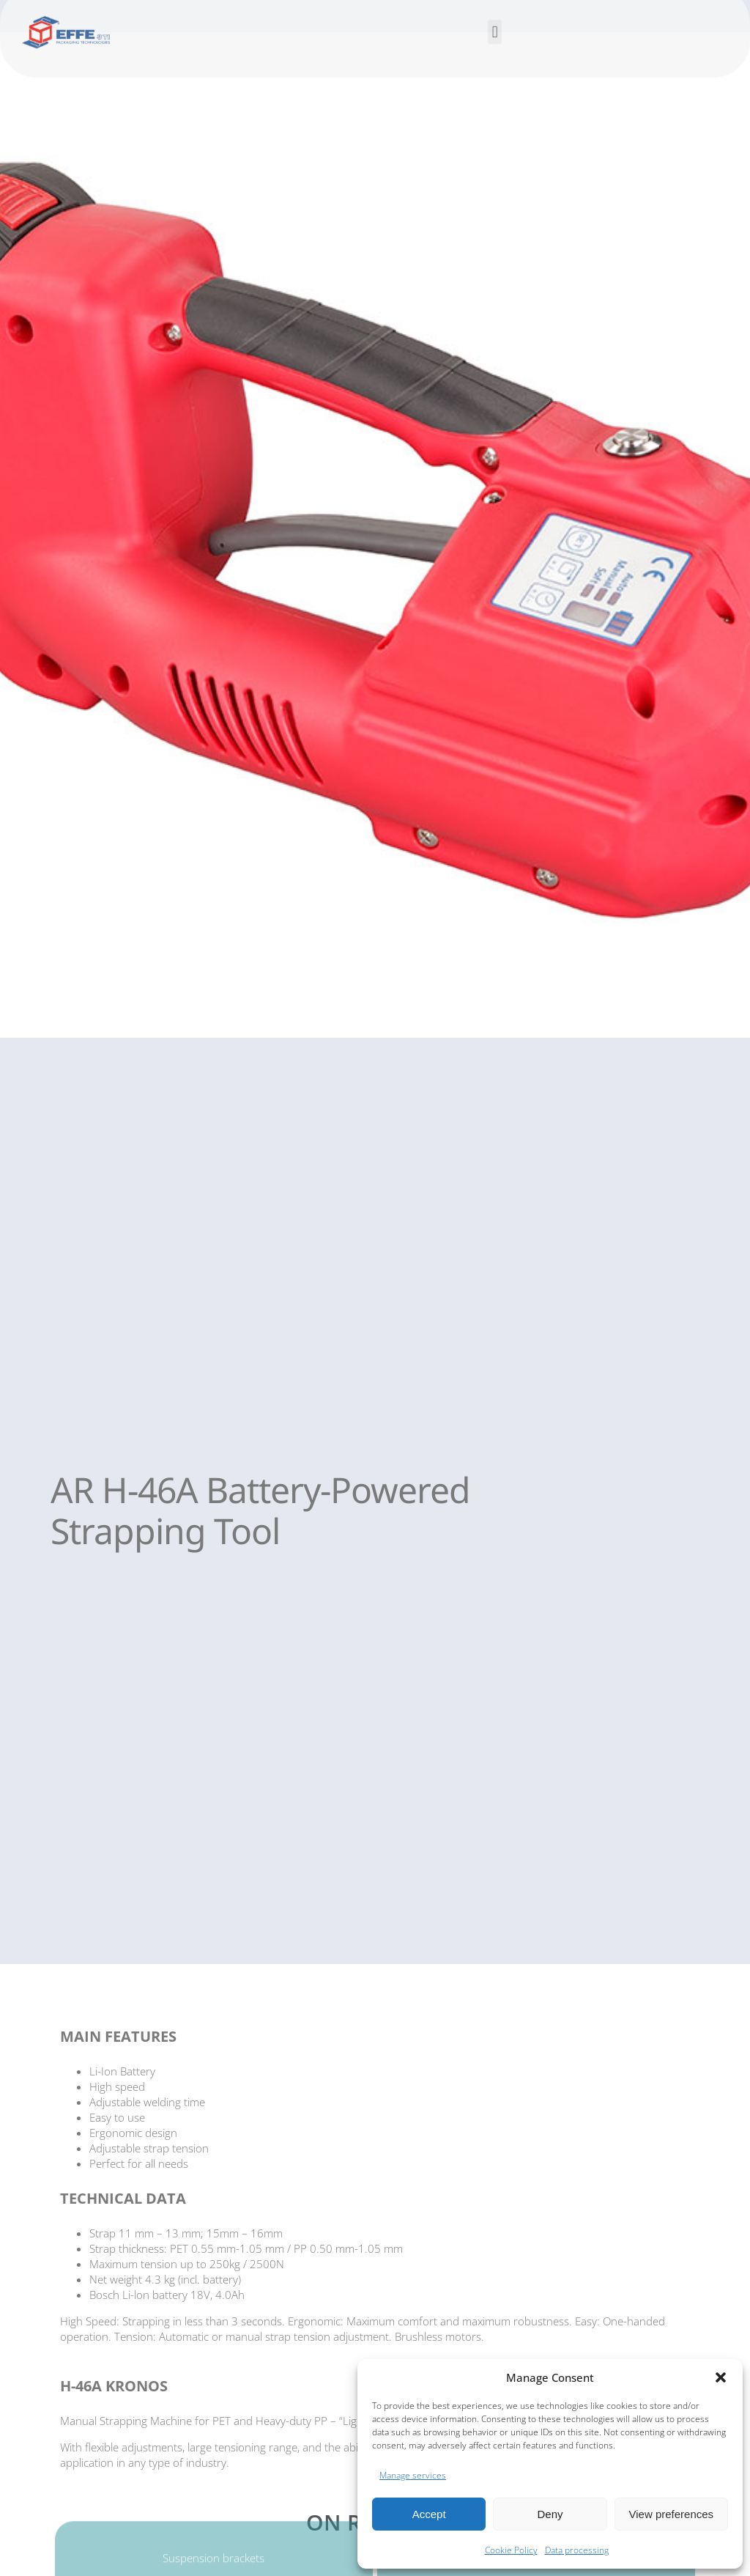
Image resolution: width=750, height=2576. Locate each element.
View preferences (671, 2514)
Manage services (412, 2475)
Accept (429, 2514)
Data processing (577, 2550)
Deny (549, 2514)
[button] (720, 2377)
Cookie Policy (511, 2550)
